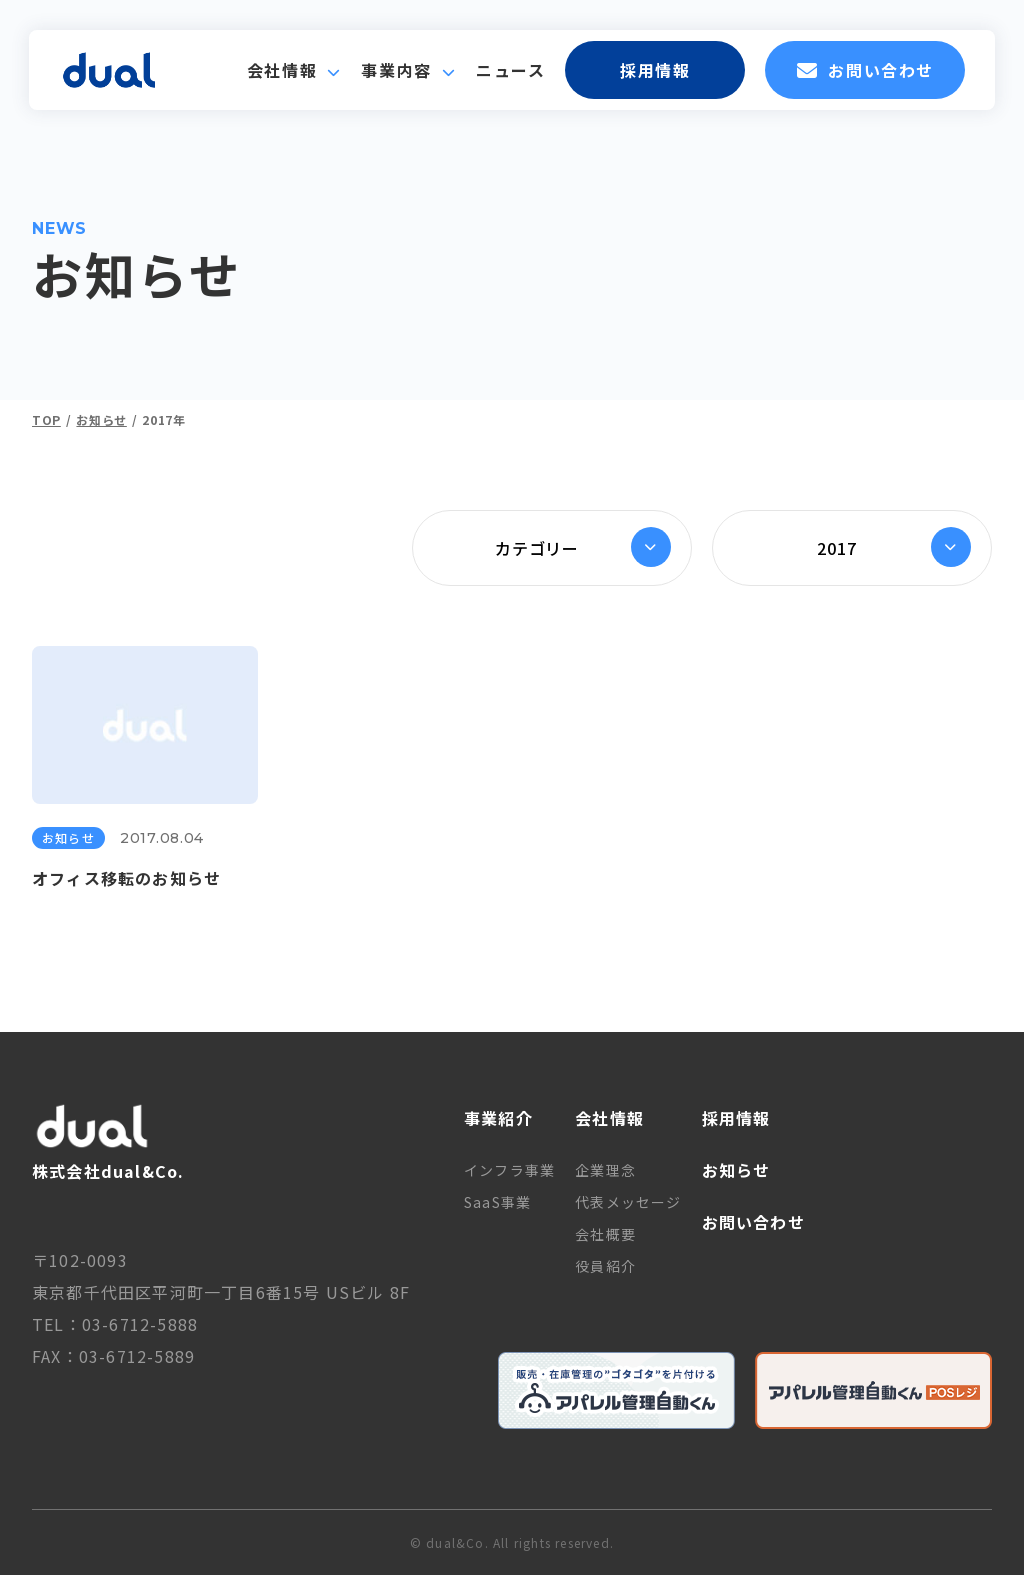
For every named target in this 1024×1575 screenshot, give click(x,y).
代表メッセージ (628, 1202)
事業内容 (396, 70)
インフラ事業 (509, 1170)
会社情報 (282, 70)
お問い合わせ (865, 70)
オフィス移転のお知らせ (126, 878)
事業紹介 (498, 1118)
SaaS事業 (497, 1202)
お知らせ (68, 837)
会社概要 (605, 1234)
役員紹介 (605, 1266)
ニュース (510, 70)
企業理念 (605, 1170)
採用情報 (655, 70)
